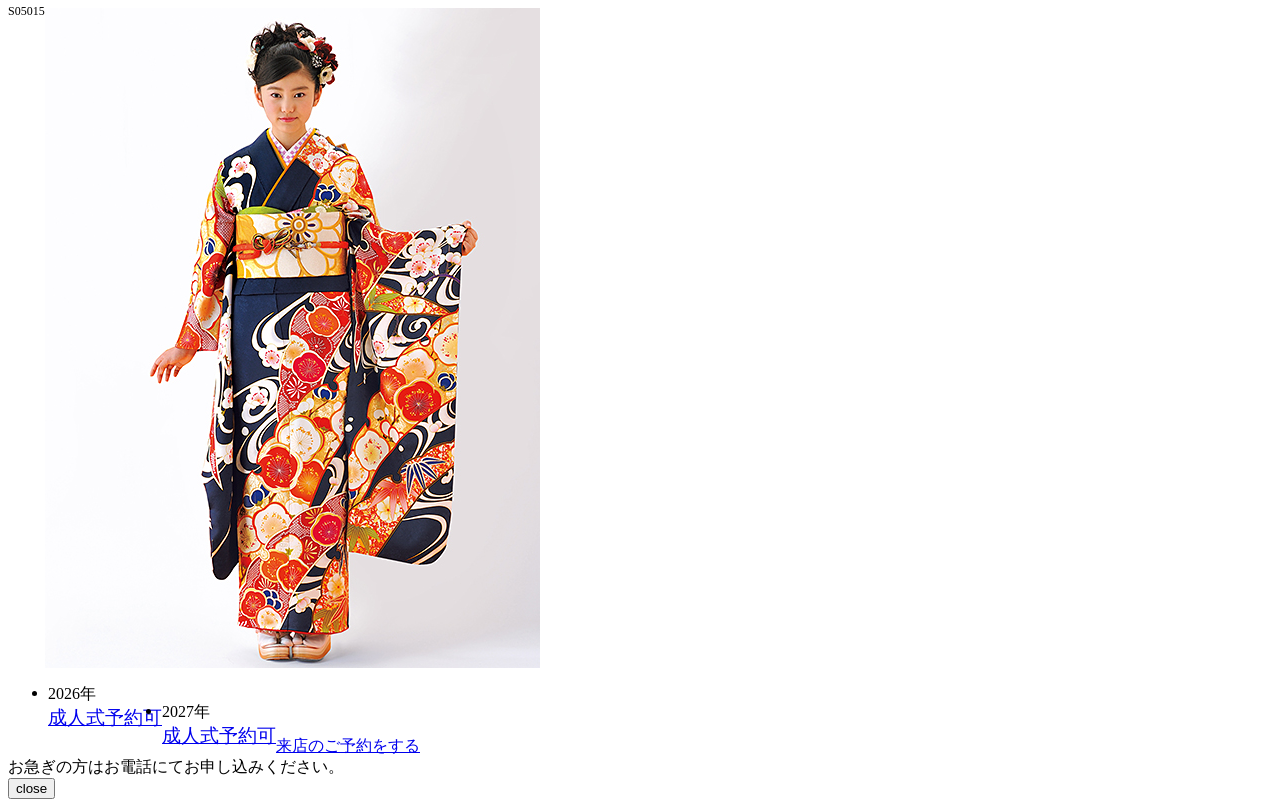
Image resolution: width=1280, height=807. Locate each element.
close (31, 788)
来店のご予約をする (348, 745)
